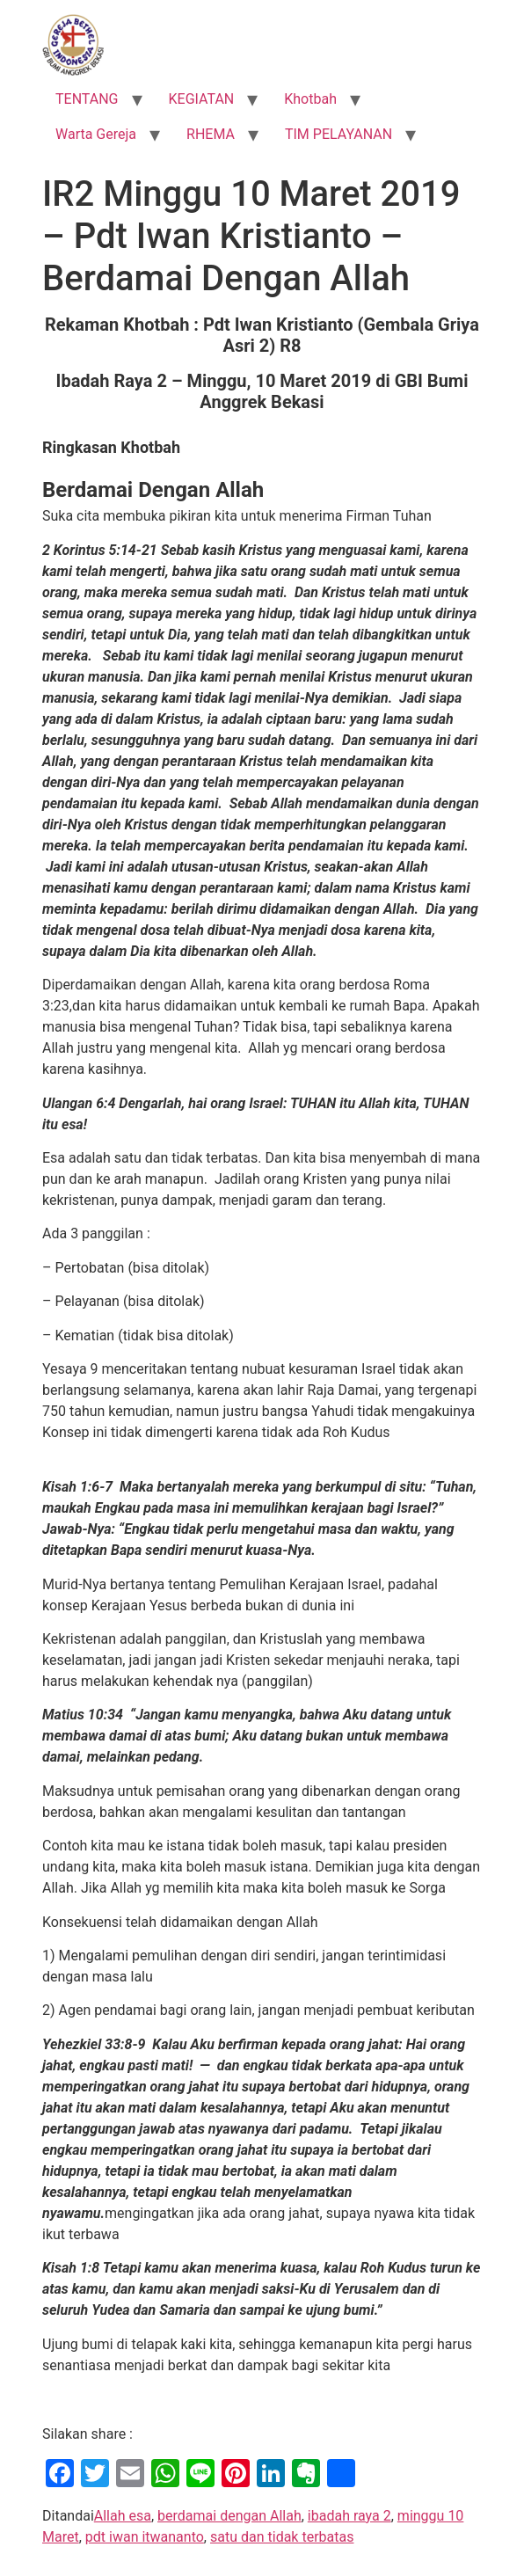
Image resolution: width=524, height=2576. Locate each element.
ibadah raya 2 (349, 2515)
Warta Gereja (95, 134)
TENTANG (87, 99)
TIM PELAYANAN (338, 134)
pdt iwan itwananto (144, 2537)
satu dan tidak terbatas (281, 2537)
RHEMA (210, 134)
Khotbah (310, 99)
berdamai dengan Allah (229, 2515)
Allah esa (122, 2515)
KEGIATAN (202, 99)
